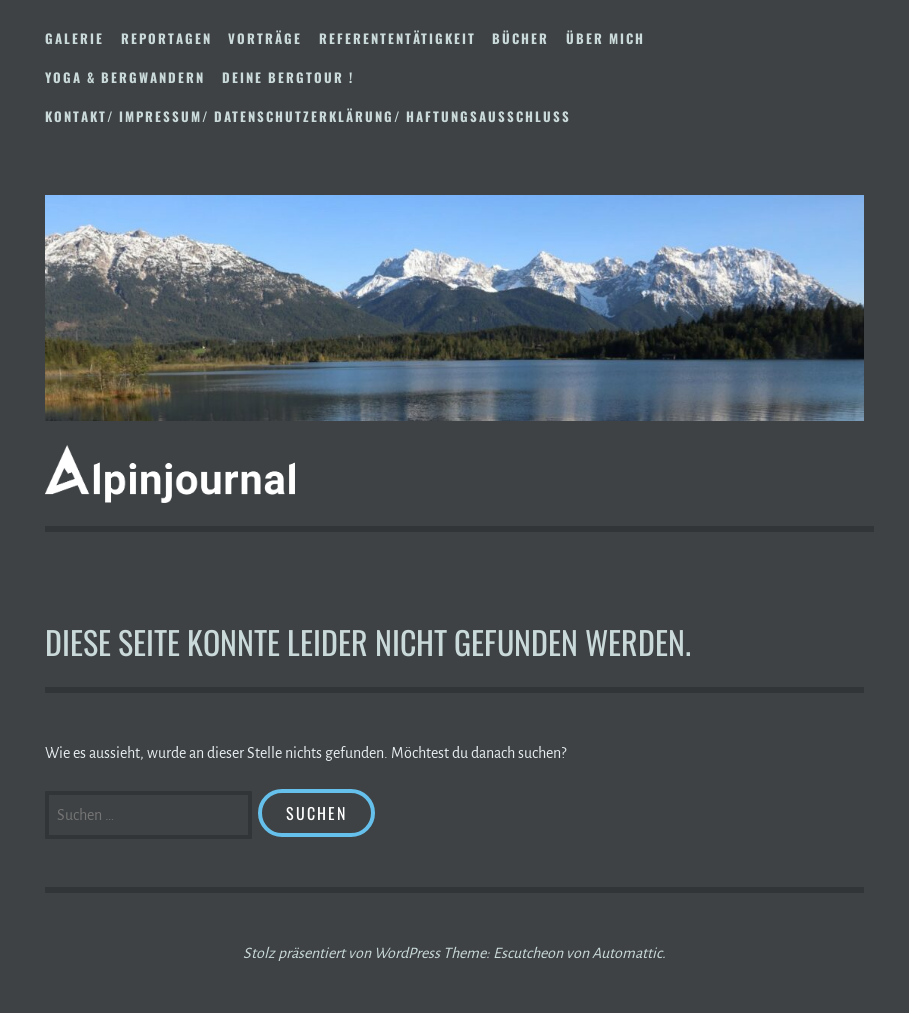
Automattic (627, 953)
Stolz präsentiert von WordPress (341, 953)
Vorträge (265, 38)
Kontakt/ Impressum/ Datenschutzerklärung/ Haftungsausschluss (308, 116)
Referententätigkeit (397, 38)
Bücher (520, 38)
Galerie (74, 38)
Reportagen (166, 38)
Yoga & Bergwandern (125, 77)
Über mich (605, 38)
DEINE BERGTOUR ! (288, 77)
